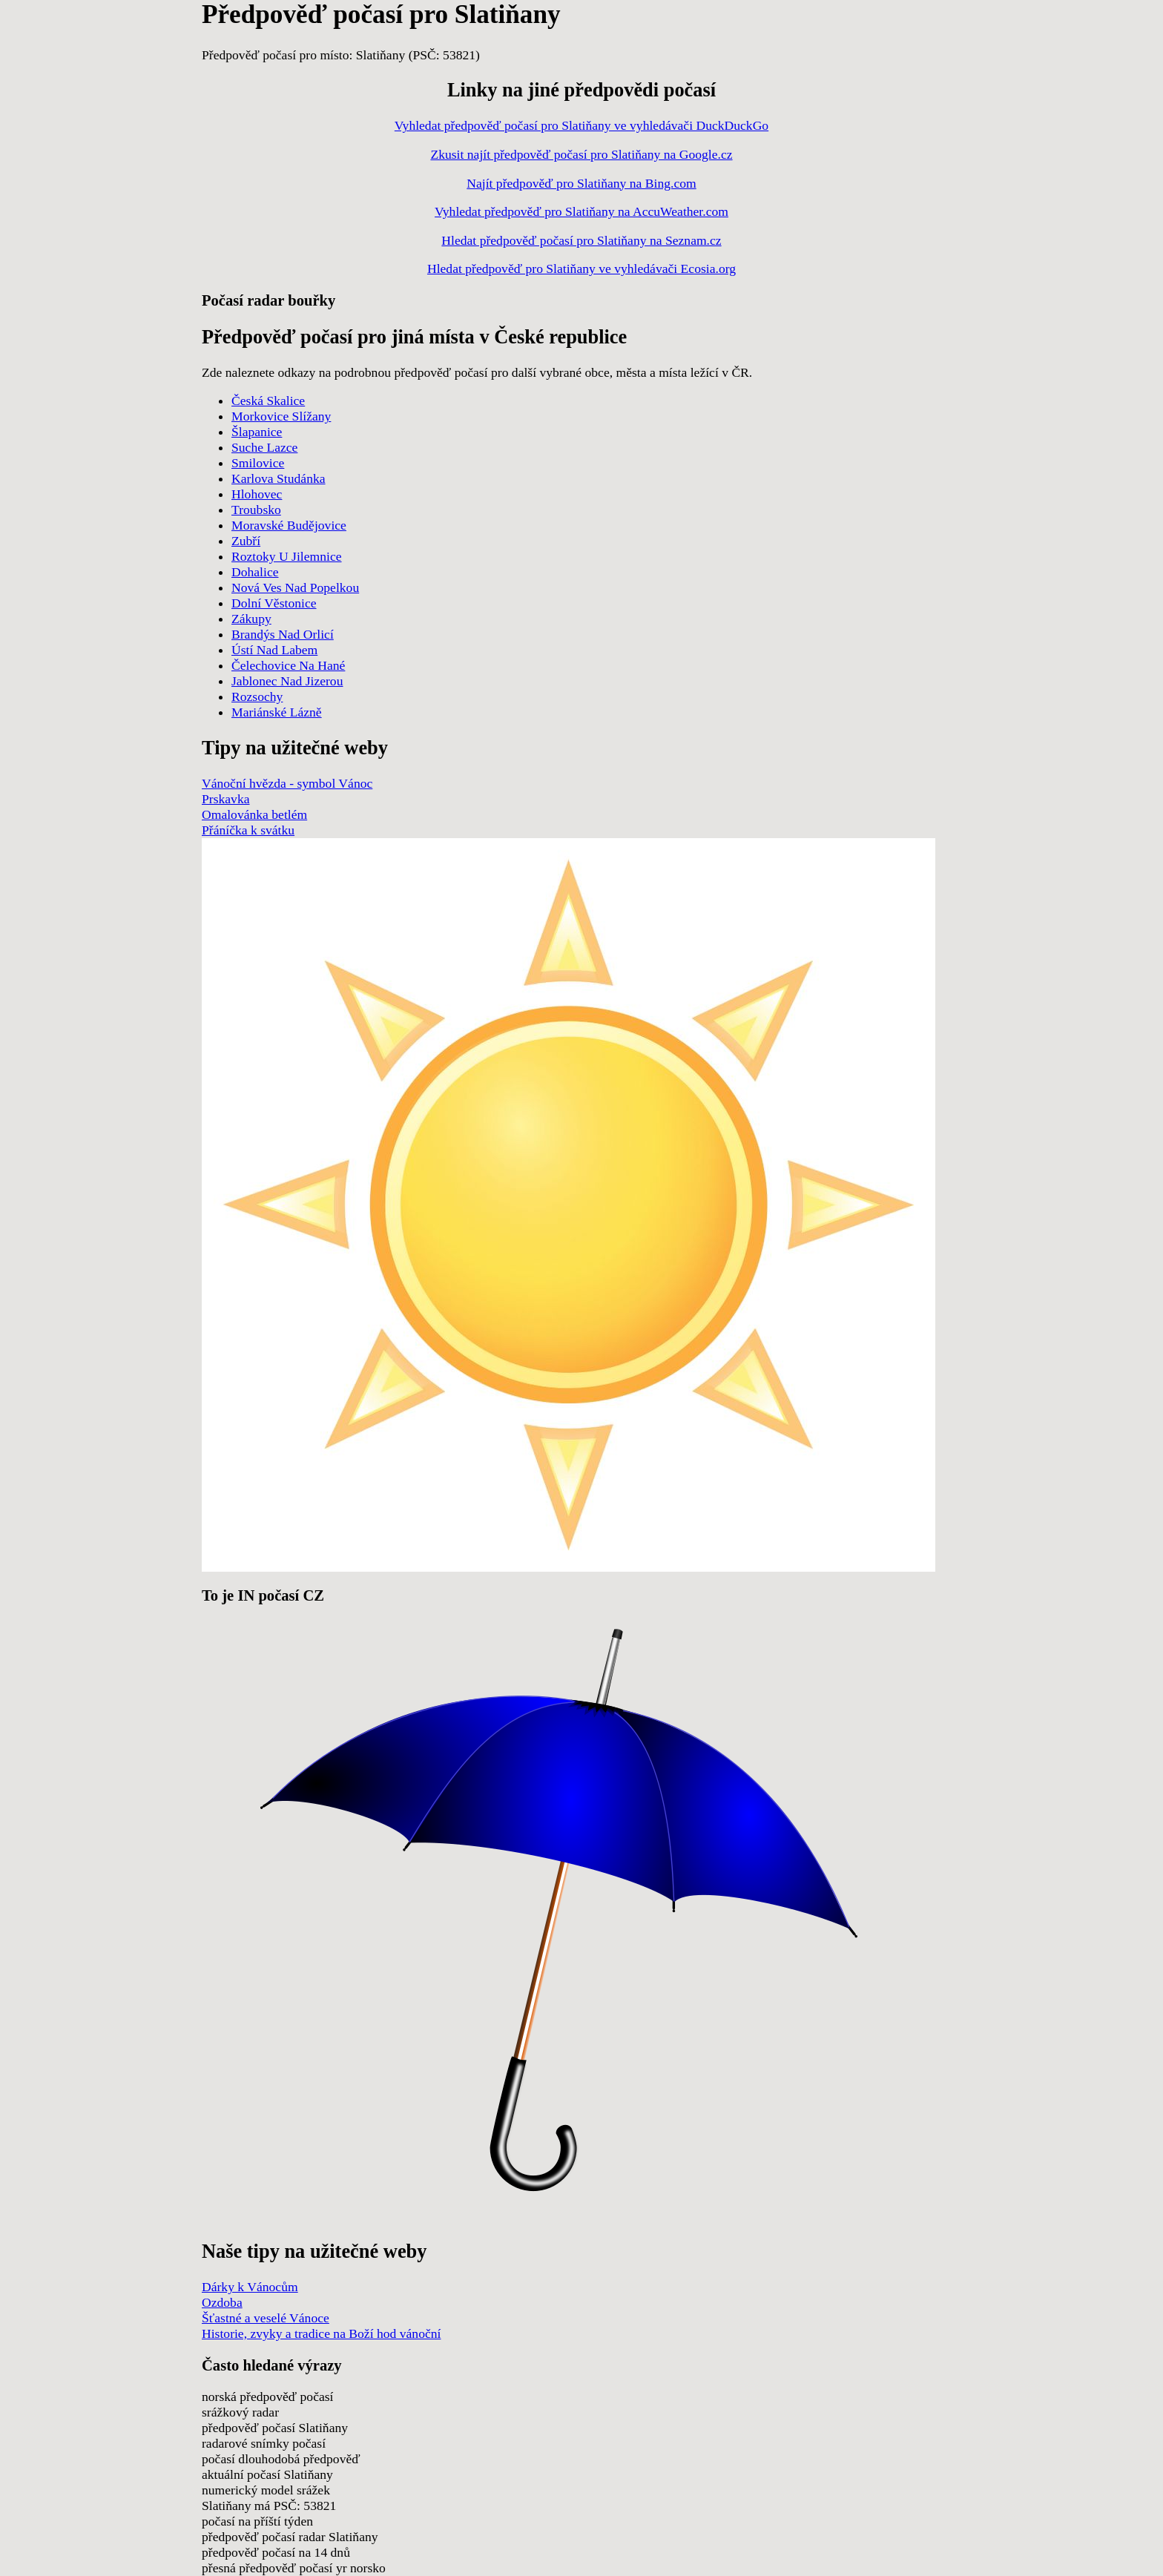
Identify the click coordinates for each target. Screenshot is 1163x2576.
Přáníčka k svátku (248, 830)
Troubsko (256, 509)
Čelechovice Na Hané (288, 665)
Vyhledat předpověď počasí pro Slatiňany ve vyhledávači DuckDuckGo (581, 125)
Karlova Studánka (278, 478)
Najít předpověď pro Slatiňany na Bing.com (581, 183)
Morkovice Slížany (281, 416)
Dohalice (255, 571)
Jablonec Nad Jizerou (287, 680)
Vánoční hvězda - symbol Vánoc (287, 783)
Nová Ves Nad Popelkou (295, 587)
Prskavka (226, 798)
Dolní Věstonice (274, 603)
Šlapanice (256, 431)
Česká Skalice (268, 400)
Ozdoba (222, 2302)
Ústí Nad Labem (274, 649)
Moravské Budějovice (288, 525)
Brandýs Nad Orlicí (282, 634)
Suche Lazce (264, 447)
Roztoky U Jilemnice (286, 556)
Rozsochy (257, 696)
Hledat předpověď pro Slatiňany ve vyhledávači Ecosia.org (581, 268)
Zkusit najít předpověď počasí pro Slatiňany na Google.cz (581, 154)
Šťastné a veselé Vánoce (265, 2317)
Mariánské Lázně (276, 712)
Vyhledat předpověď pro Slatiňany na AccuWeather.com (581, 211)
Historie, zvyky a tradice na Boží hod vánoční (321, 2333)
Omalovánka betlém (254, 814)
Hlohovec (256, 494)
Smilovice (257, 462)
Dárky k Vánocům (250, 2286)
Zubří (245, 540)
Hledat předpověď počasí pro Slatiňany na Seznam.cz (581, 240)
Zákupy (251, 618)
